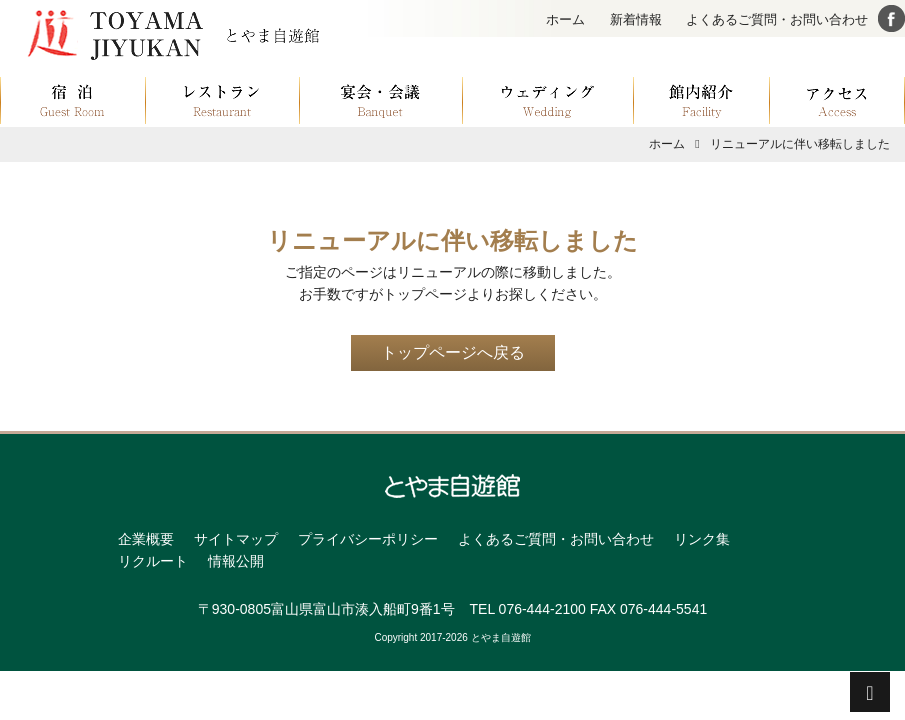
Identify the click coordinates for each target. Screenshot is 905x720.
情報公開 (236, 561)
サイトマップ (236, 539)
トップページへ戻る (453, 352)
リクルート (153, 561)
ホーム (565, 19)
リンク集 (702, 539)
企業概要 (146, 539)
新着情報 (636, 19)
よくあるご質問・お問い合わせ (777, 19)
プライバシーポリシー (368, 539)
